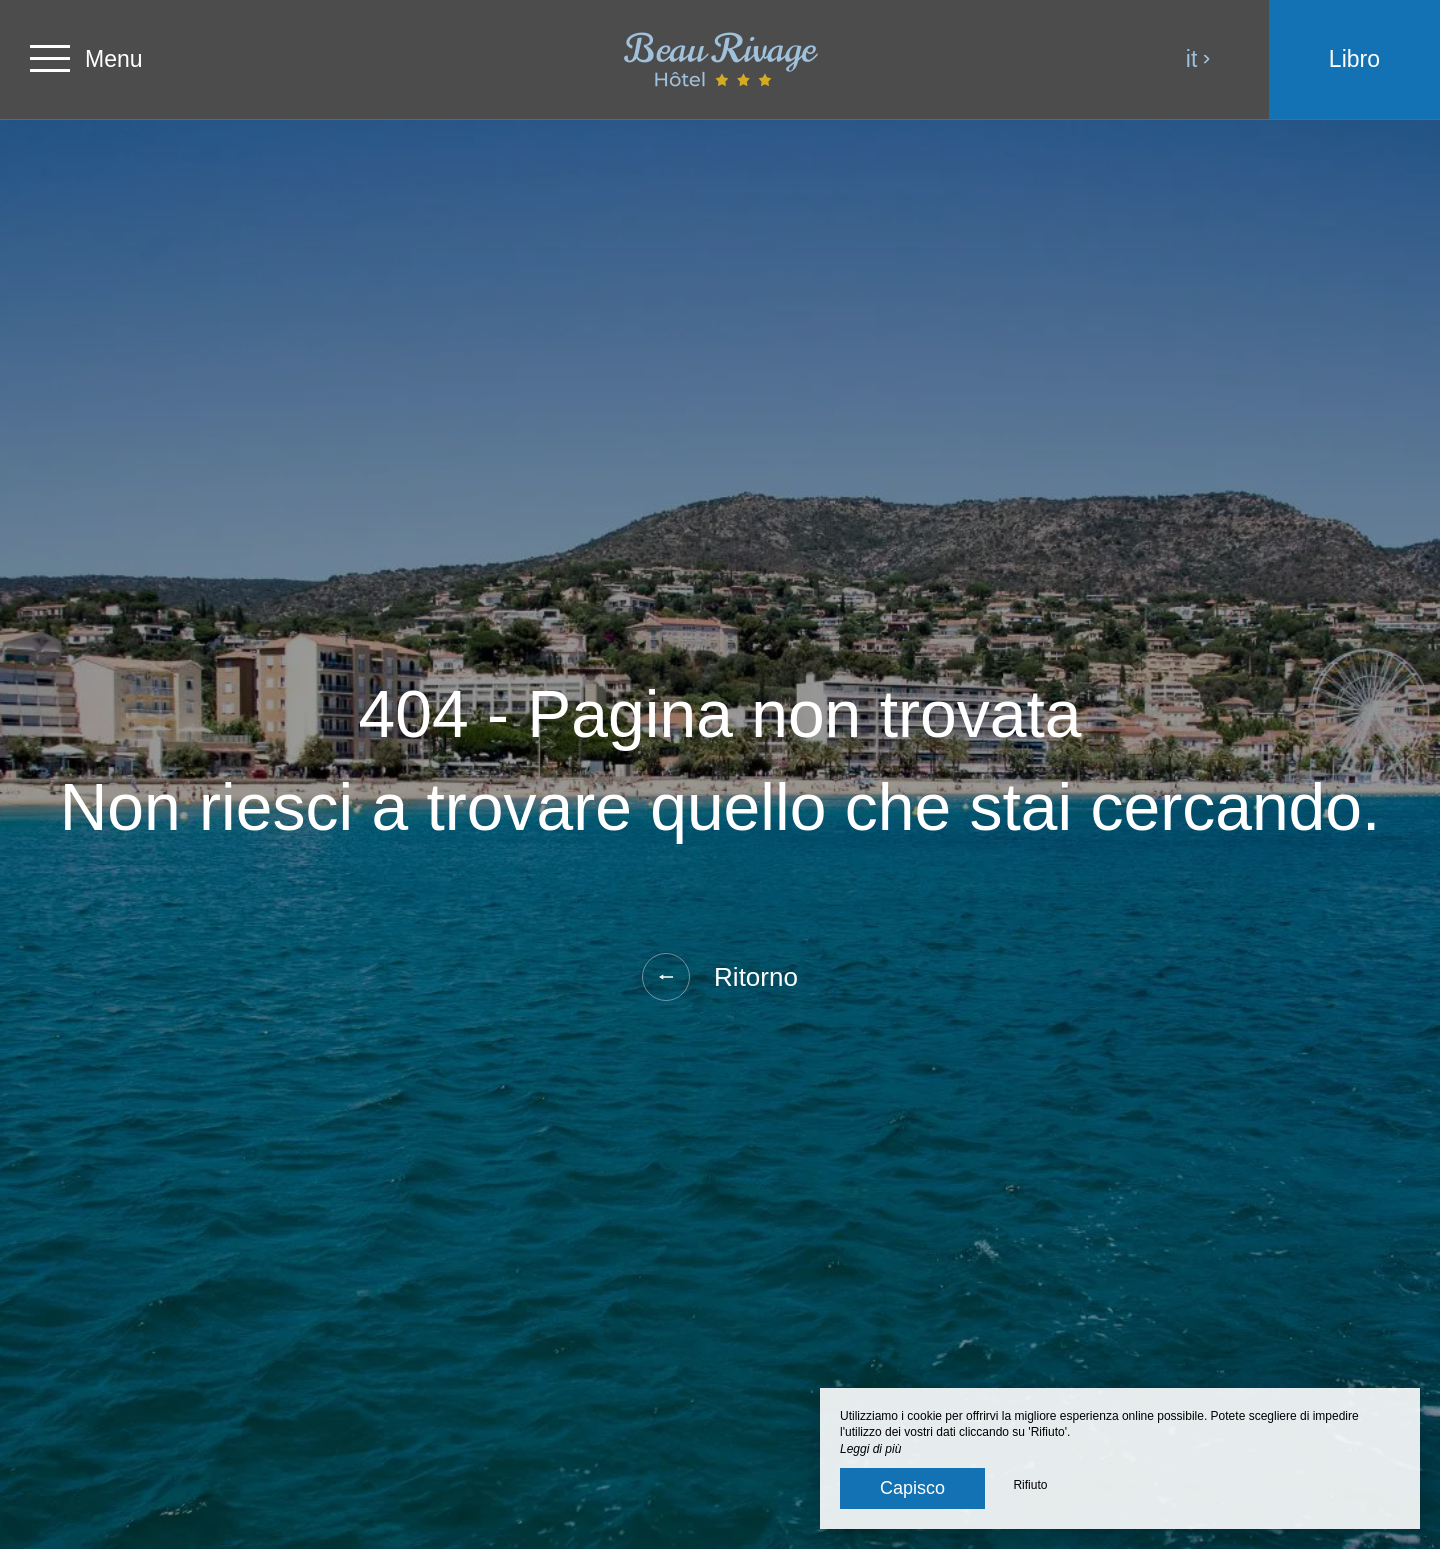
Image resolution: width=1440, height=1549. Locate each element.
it (1199, 59)
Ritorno (720, 977)
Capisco (912, 1488)
